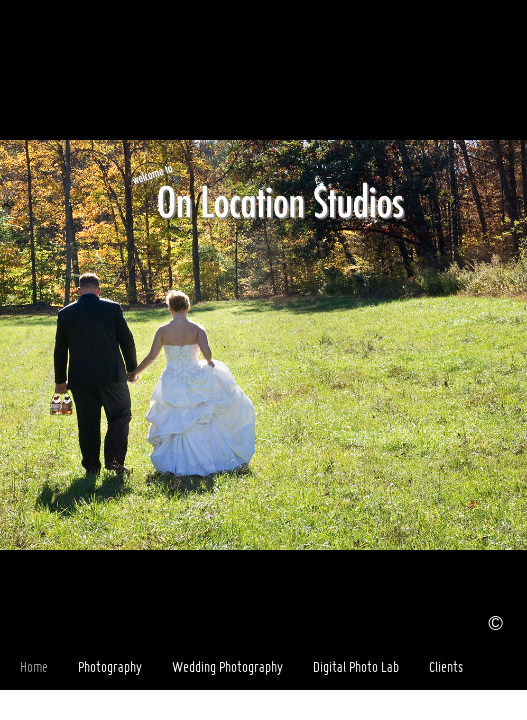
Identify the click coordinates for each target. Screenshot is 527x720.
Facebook (483, 705)
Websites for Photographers (512, 705)
